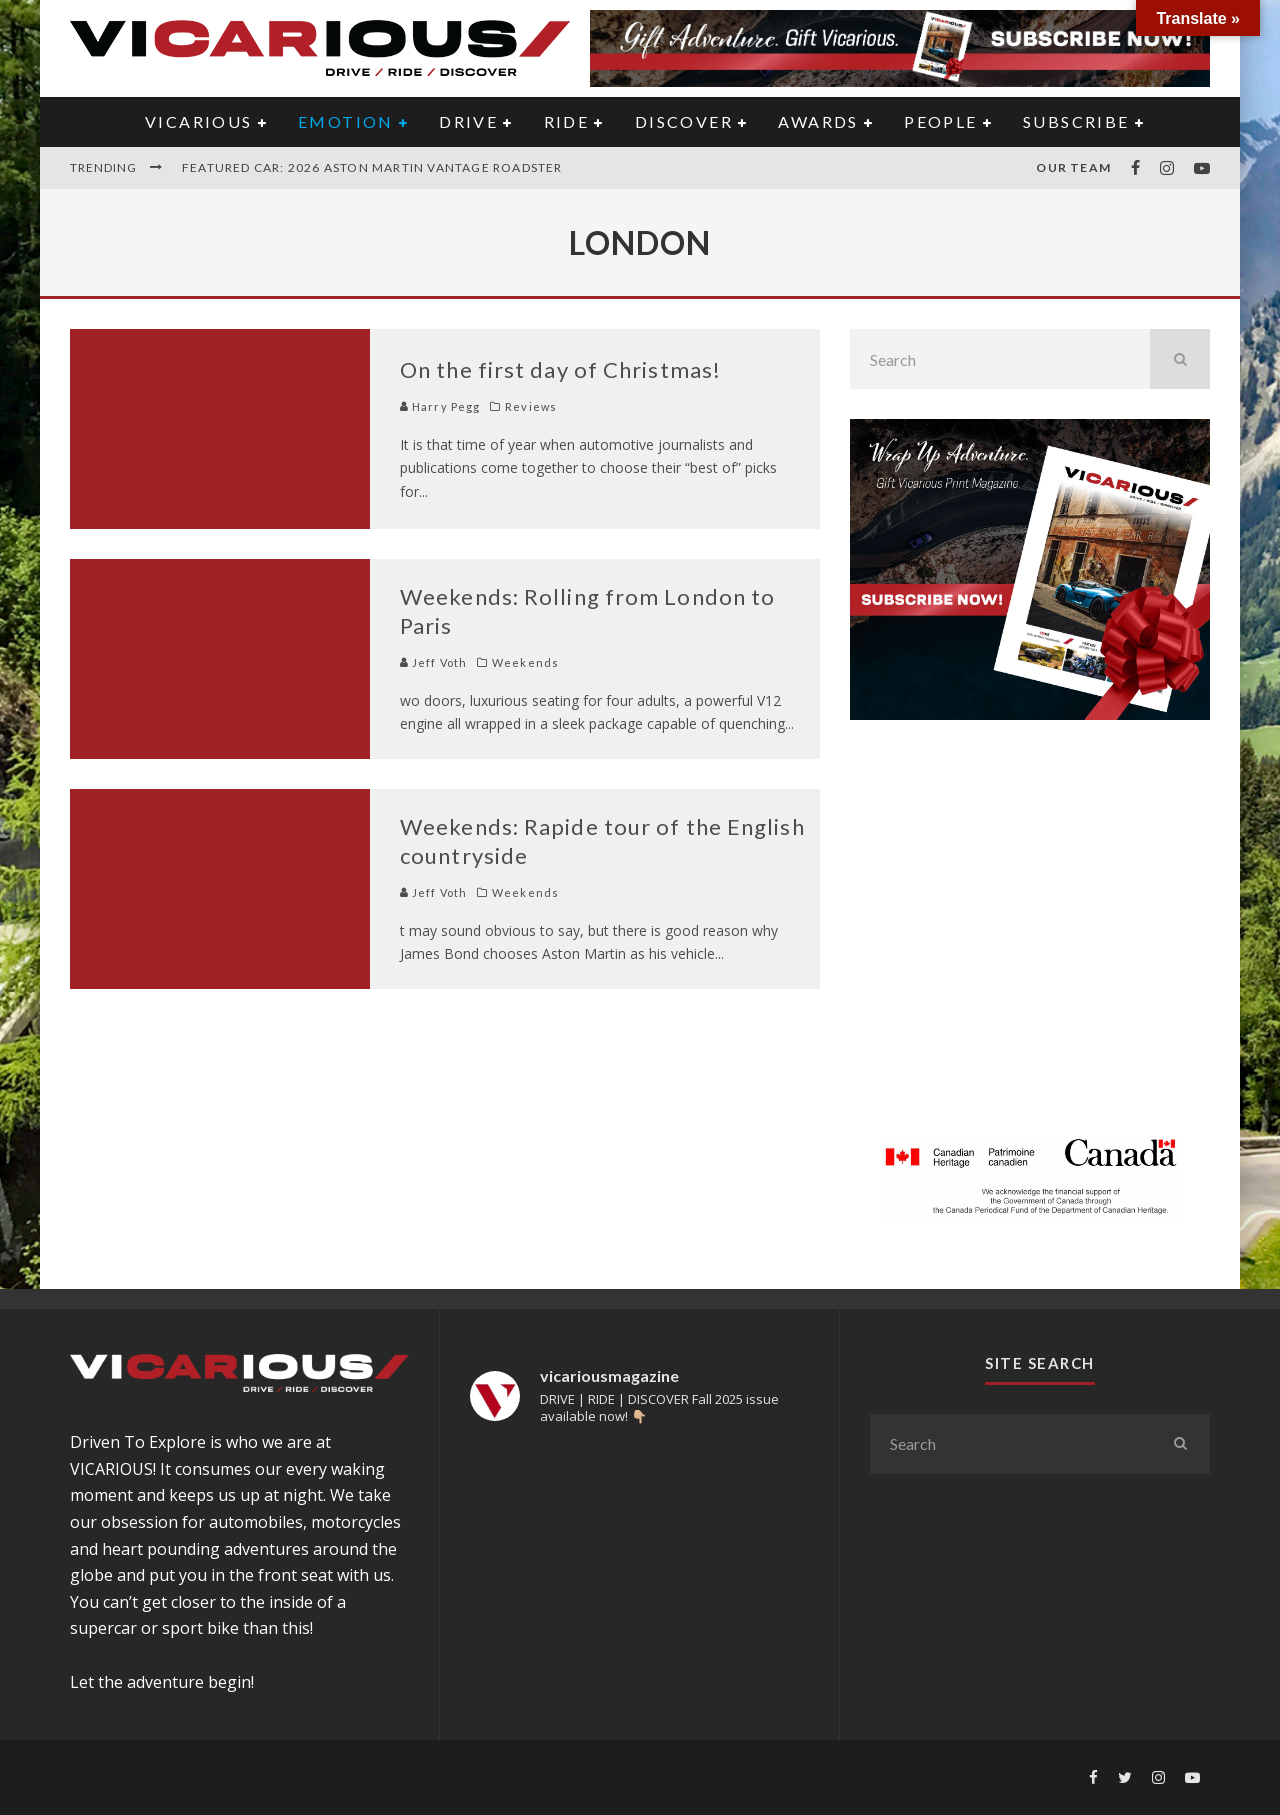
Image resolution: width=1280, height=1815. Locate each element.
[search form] (1000, 359)
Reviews (531, 406)
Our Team (1073, 167)
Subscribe (1076, 121)
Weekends (525, 662)
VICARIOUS (199, 121)
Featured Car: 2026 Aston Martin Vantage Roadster (372, 167)
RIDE (567, 121)
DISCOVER (684, 121)
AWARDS (818, 121)
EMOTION (346, 121)
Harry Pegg (440, 406)
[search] (1180, 359)
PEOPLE (940, 121)
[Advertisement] (1030, 939)
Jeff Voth (433, 662)
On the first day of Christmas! (560, 369)
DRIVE (468, 121)
